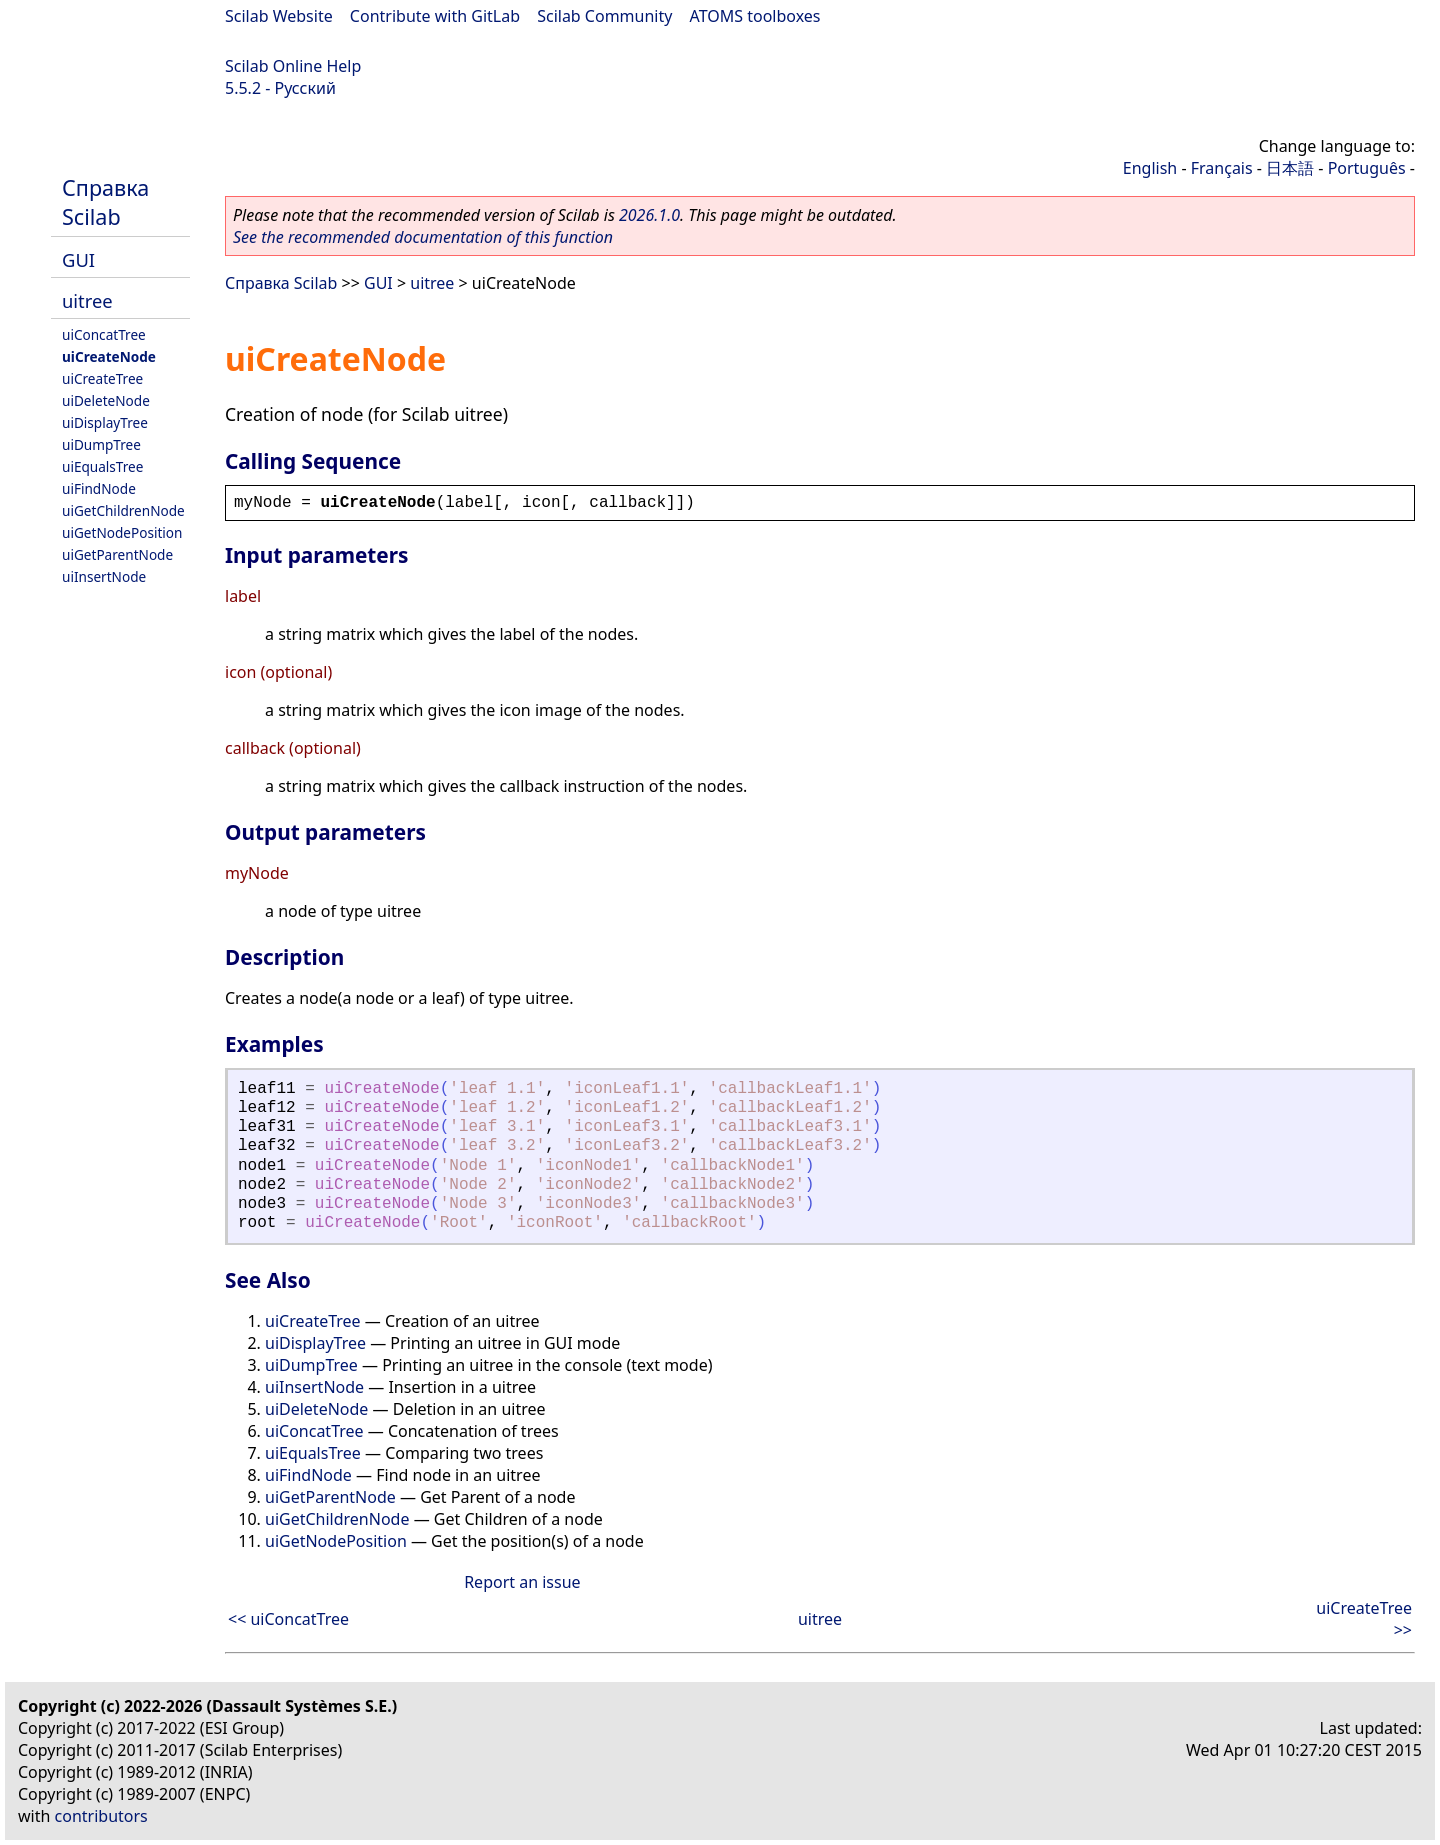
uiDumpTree (101, 444)
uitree (87, 300)
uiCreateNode (109, 356)
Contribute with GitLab (435, 16)
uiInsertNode (104, 576)
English (1150, 168)
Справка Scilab (105, 202)
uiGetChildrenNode (123, 510)
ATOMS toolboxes (755, 16)
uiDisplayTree (105, 422)
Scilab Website (279, 16)
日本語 (1290, 168)
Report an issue (522, 1582)
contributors (101, 1816)
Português (1367, 168)
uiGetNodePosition (122, 532)
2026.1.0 (649, 215)
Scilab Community (604, 16)
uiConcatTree (104, 334)
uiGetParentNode (117, 554)
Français (1222, 168)
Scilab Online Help (293, 66)
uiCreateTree (102, 378)
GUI (78, 259)
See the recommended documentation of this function (423, 237)
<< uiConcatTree (288, 1619)
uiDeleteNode (106, 400)
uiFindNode (99, 488)
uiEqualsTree (102, 466)
